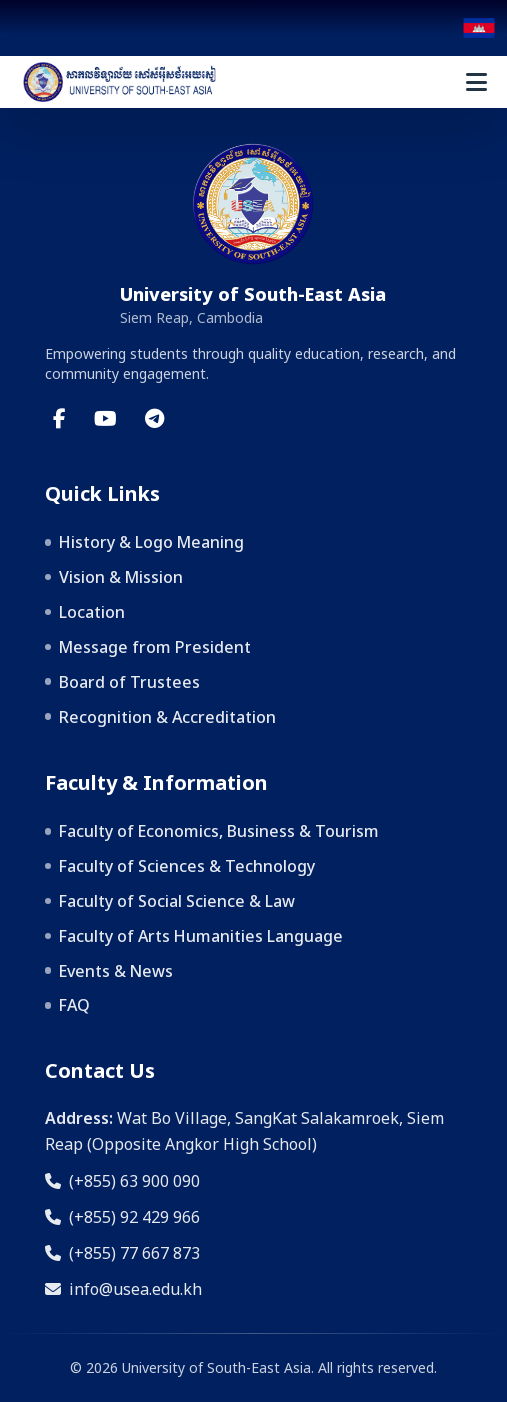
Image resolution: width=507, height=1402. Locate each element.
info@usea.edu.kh (123, 1289)
